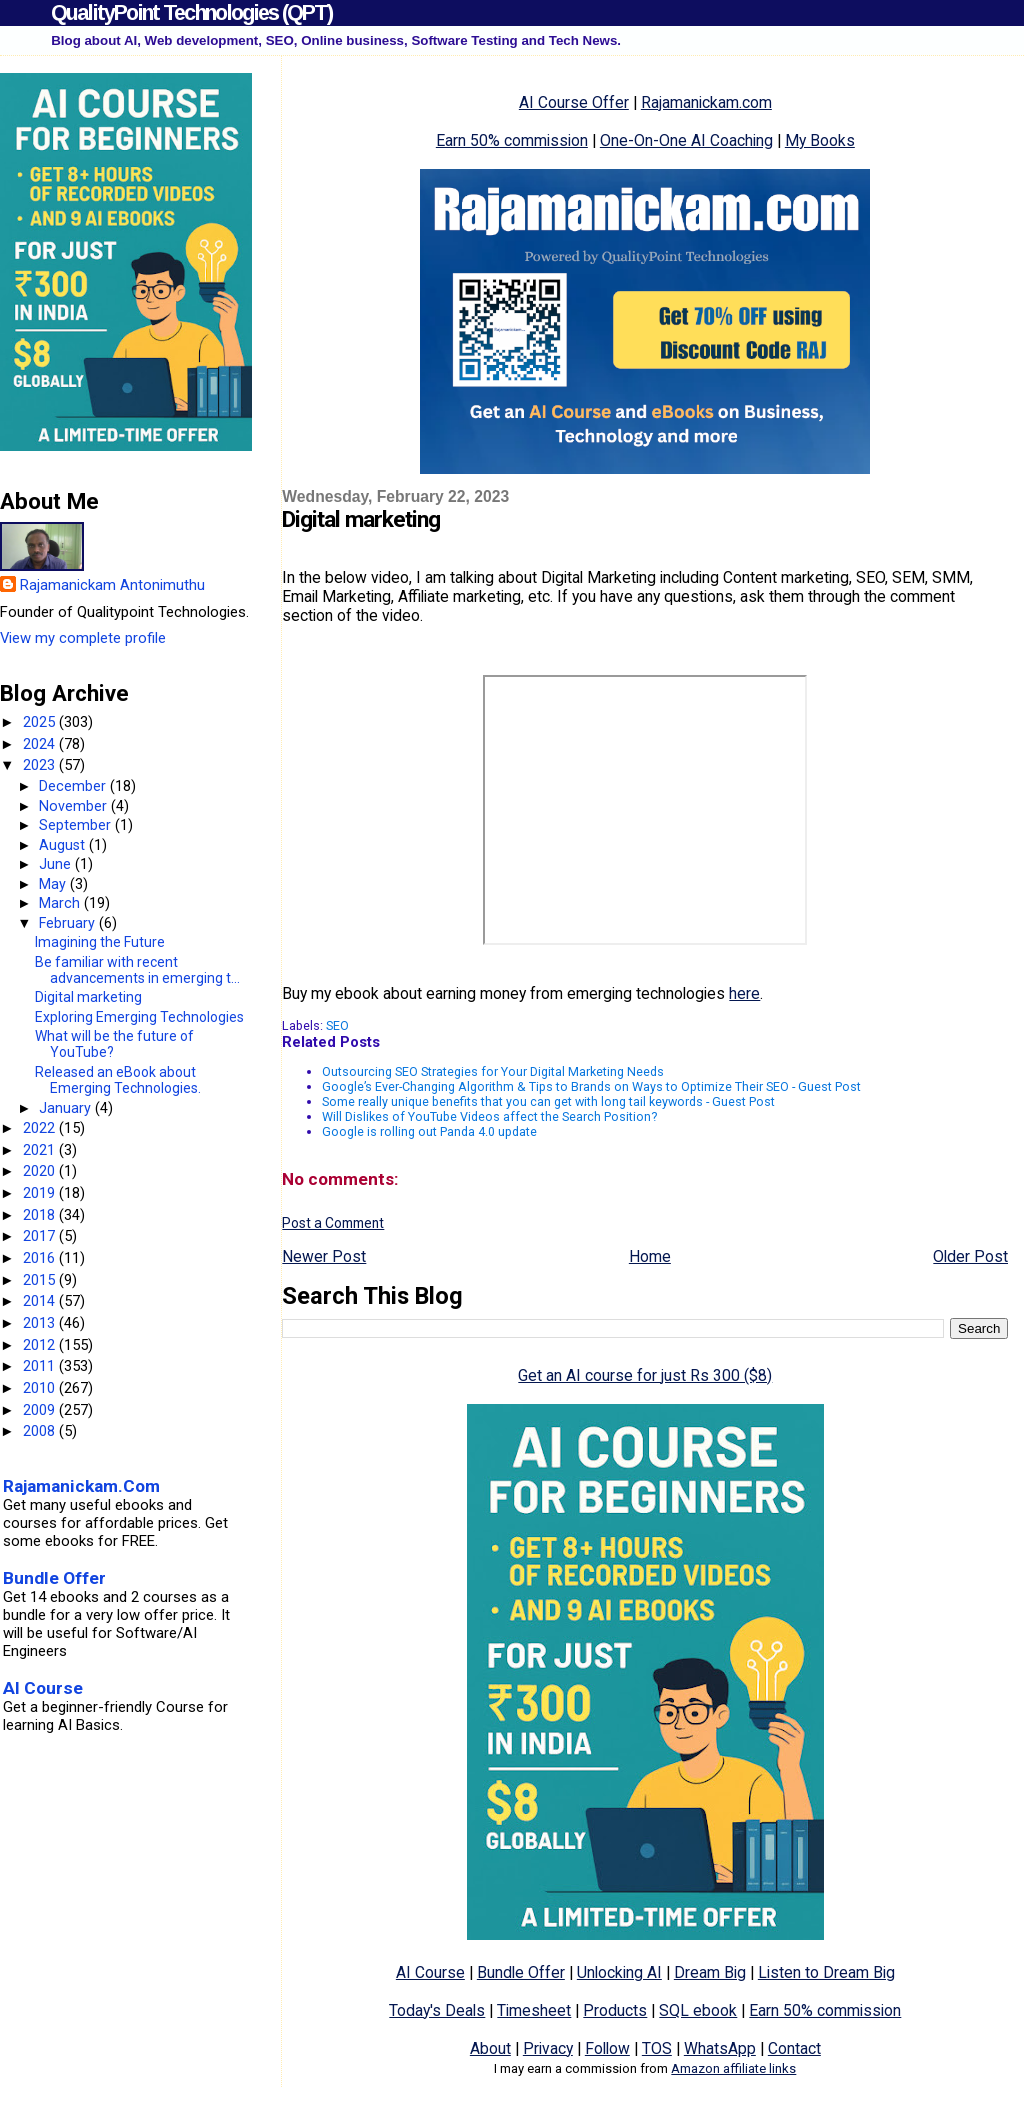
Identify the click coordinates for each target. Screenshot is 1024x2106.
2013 (41, 1323)
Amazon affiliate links (733, 2068)
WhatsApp (720, 2048)
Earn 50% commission (512, 140)
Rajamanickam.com (706, 102)
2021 (41, 1150)
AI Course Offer (574, 102)
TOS (657, 2048)
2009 (41, 1410)
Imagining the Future (100, 942)
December (74, 786)
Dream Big (710, 1972)
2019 (41, 1193)
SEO (337, 1025)
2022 (41, 1128)
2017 (41, 1236)
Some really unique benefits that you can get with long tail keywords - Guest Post (548, 1101)
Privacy (548, 2048)
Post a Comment (333, 1223)
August (64, 845)
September (77, 825)
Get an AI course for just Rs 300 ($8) (645, 1375)
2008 (41, 1431)
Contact (794, 2048)
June (57, 864)
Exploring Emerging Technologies (139, 1017)
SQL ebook (698, 2010)
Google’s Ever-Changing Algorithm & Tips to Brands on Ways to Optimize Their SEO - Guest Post (591, 1086)
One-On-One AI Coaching (686, 140)
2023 (41, 765)
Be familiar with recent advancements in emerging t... (137, 970)
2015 (41, 1280)
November (75, 806)
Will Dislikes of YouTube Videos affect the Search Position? (489, 1116)
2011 (41, 1366)
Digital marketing (88, 997)
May (54, 884)
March (61, 903)
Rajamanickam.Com (81, 1486)
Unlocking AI (619, 1972)
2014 (41, 1301)
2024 (41, 744)
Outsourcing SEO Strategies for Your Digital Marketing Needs (493, 1071)
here (744, 993)
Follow (607, 2048)
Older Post (970, 1256)
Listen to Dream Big (826, 1972)
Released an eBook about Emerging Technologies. (118, 1080)
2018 (41, 1215)
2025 (41, 722)
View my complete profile (83, 638)
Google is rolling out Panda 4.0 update (429, 1131)
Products (615, 2010)
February (69, 923)
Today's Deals (437, 2010)
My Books (820, 140)
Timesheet (534, 2010)
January (67, 1108)
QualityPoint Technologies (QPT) (191, 12)
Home (650, 1256)
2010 (41, 1388)
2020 (41, 1171)
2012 (41, 1345)
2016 (41, 1258)
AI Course (430, 1972)
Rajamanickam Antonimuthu (112, 585)
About (490, 2048)
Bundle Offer (521, 1972)
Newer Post (324, 1256)
